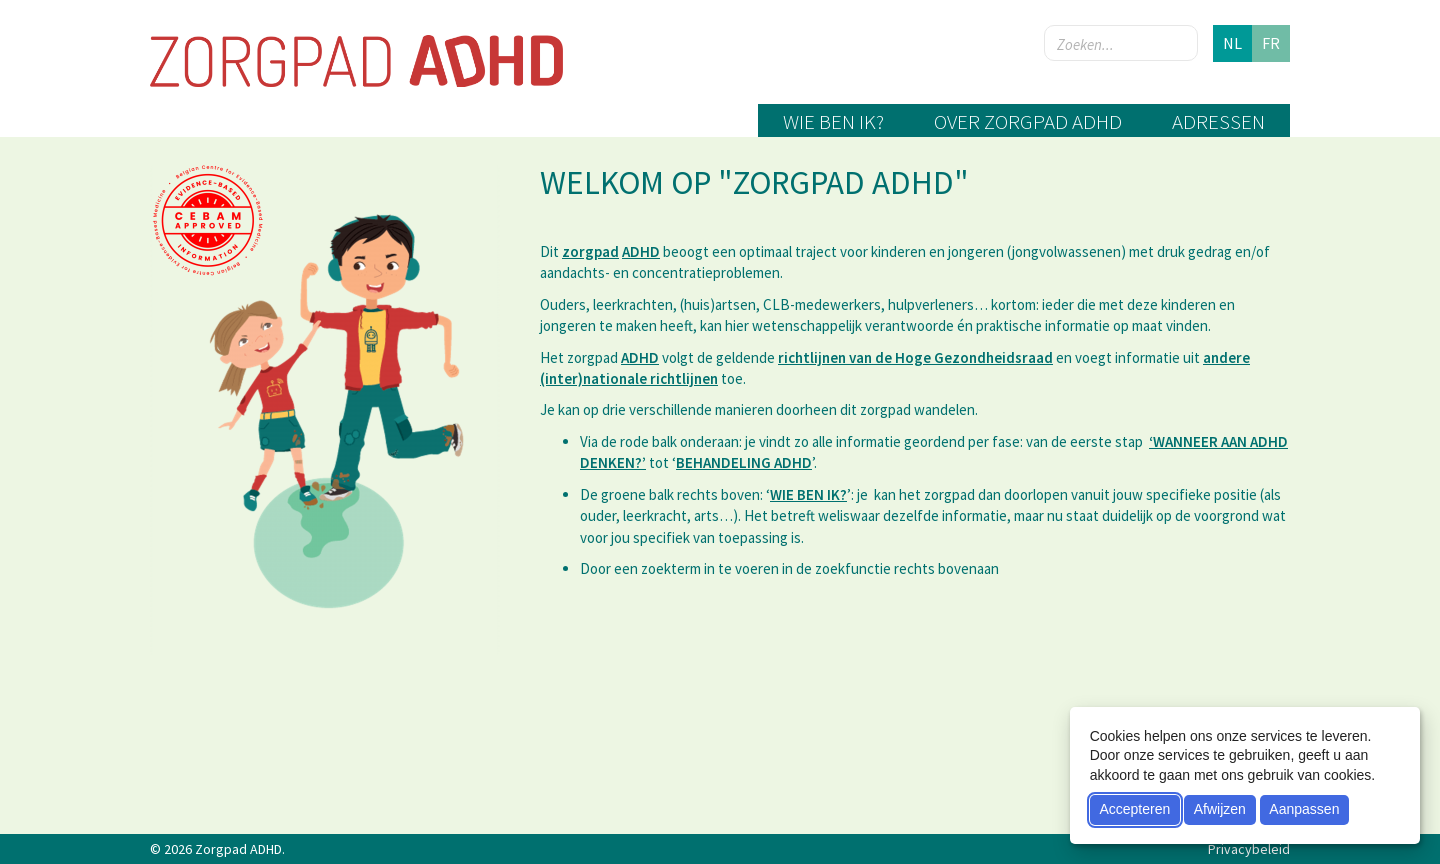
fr (1271, 43)
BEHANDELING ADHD (744, 462)
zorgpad (590, 251)
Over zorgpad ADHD (1028, 121)
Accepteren (1134, 809)
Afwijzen (1220, 809)
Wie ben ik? (833, 121)
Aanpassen (1304, 809)
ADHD (641, 251)
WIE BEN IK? (808, 494)
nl (1232, 43)
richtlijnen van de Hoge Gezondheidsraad (915, 357)
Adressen (1218, 121)
